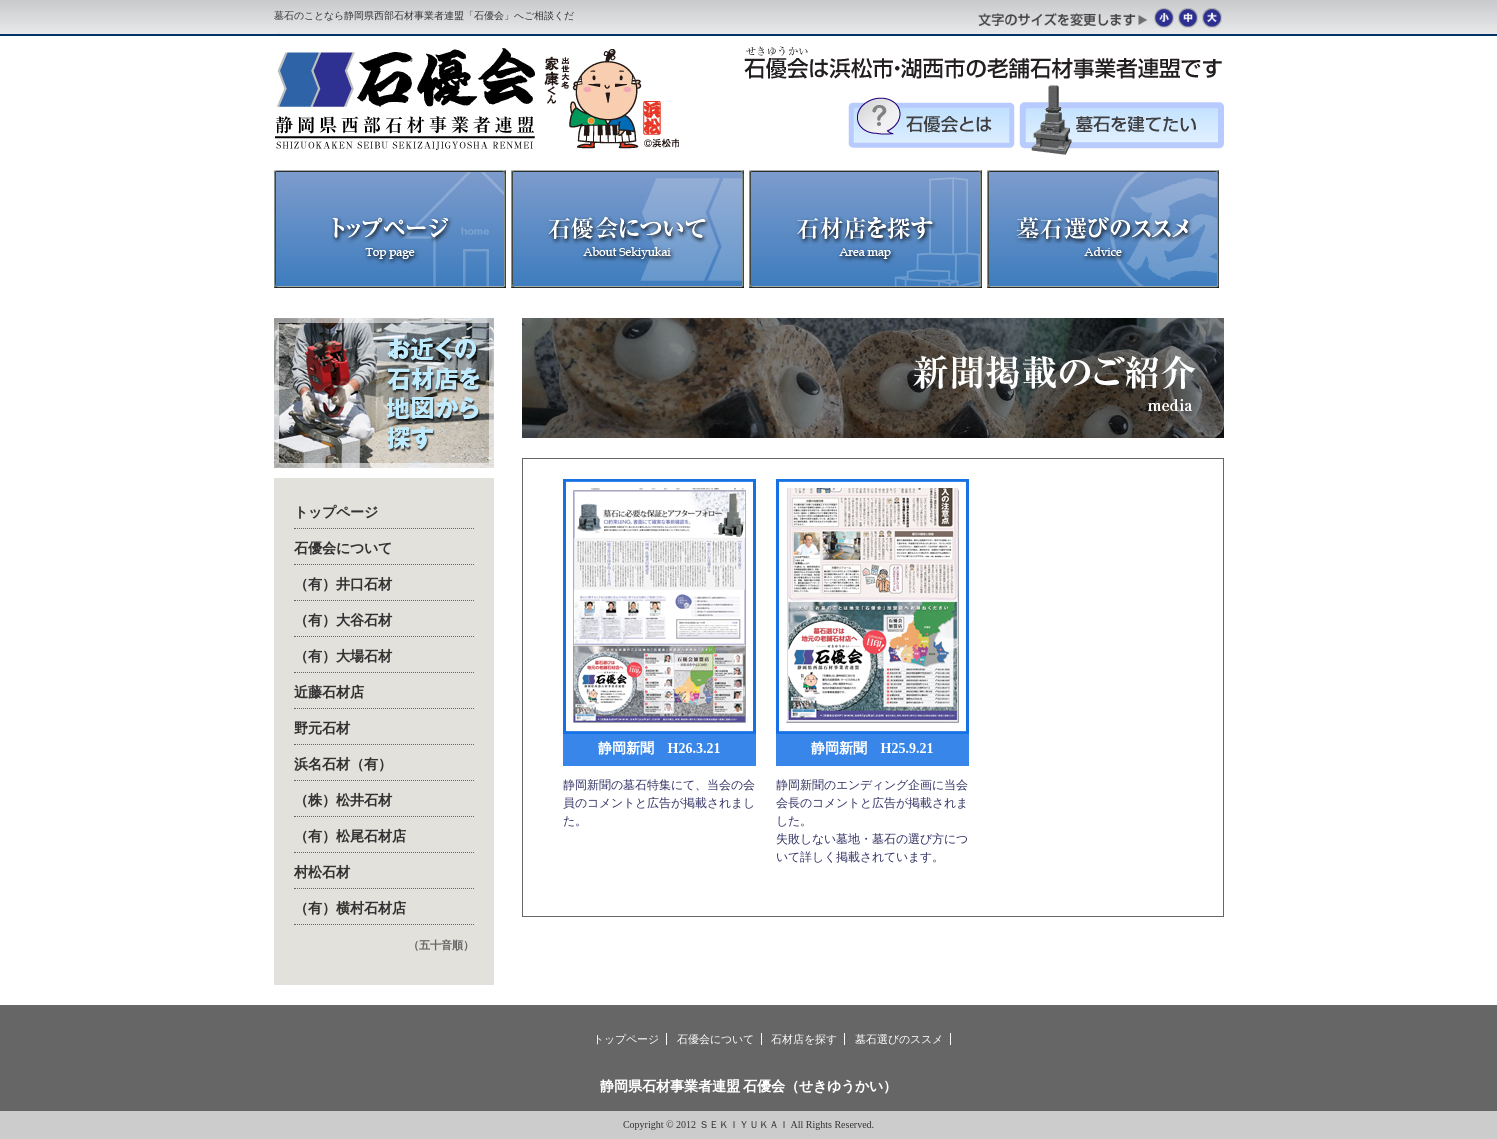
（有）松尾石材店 (350, 836)
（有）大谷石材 (343, 620)
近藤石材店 (329, 692)
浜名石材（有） (343, 764)
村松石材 (322, 872)
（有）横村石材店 (350, 908)
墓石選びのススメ (899, 1039)
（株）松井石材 (343, 800)
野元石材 (322, 728)
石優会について (343, 548)
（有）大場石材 (343, 656)
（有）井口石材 (343, 584)
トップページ (336, 512)
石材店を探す (804, 1039)
